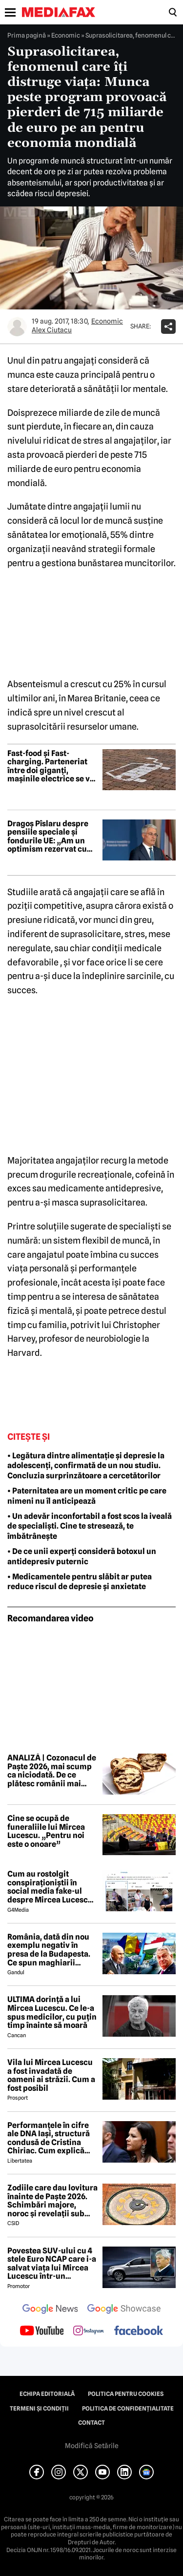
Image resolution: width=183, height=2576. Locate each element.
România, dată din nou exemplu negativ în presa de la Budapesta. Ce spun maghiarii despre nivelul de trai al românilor (50, 1950)
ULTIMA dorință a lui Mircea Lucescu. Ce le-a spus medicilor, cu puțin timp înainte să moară (52, 2012)
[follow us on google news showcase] (124, 2310)
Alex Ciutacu (52, 330)
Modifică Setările (92, 2446)
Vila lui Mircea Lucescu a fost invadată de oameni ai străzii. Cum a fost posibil (51, 2075)
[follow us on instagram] (88, 2331)
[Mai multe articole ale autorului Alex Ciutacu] (17, 326)
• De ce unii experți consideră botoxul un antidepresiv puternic (81, 1556)
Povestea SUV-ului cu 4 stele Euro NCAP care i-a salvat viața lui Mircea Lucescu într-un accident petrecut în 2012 (51, 2264)
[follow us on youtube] (41, 2331)
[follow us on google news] (50, 2310)
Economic (65, 35)
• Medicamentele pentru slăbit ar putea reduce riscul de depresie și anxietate (79, 1582)
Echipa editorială (47, 2394)
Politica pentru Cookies (125, 2394)
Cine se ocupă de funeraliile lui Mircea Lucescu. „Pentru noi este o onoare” (46, 1831)
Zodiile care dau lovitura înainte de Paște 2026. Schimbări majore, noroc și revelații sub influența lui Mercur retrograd (52, 2201)
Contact (91, 2422)
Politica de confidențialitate (128, 2408)
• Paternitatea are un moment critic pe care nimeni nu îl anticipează (86, 1496)
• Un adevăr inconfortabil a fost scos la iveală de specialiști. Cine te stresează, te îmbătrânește (89, 1526)
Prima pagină (26, 35)
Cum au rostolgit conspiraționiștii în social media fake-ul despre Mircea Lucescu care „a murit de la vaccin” (50, 1887)
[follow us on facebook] (138, 2331)
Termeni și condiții (39, 2408)
